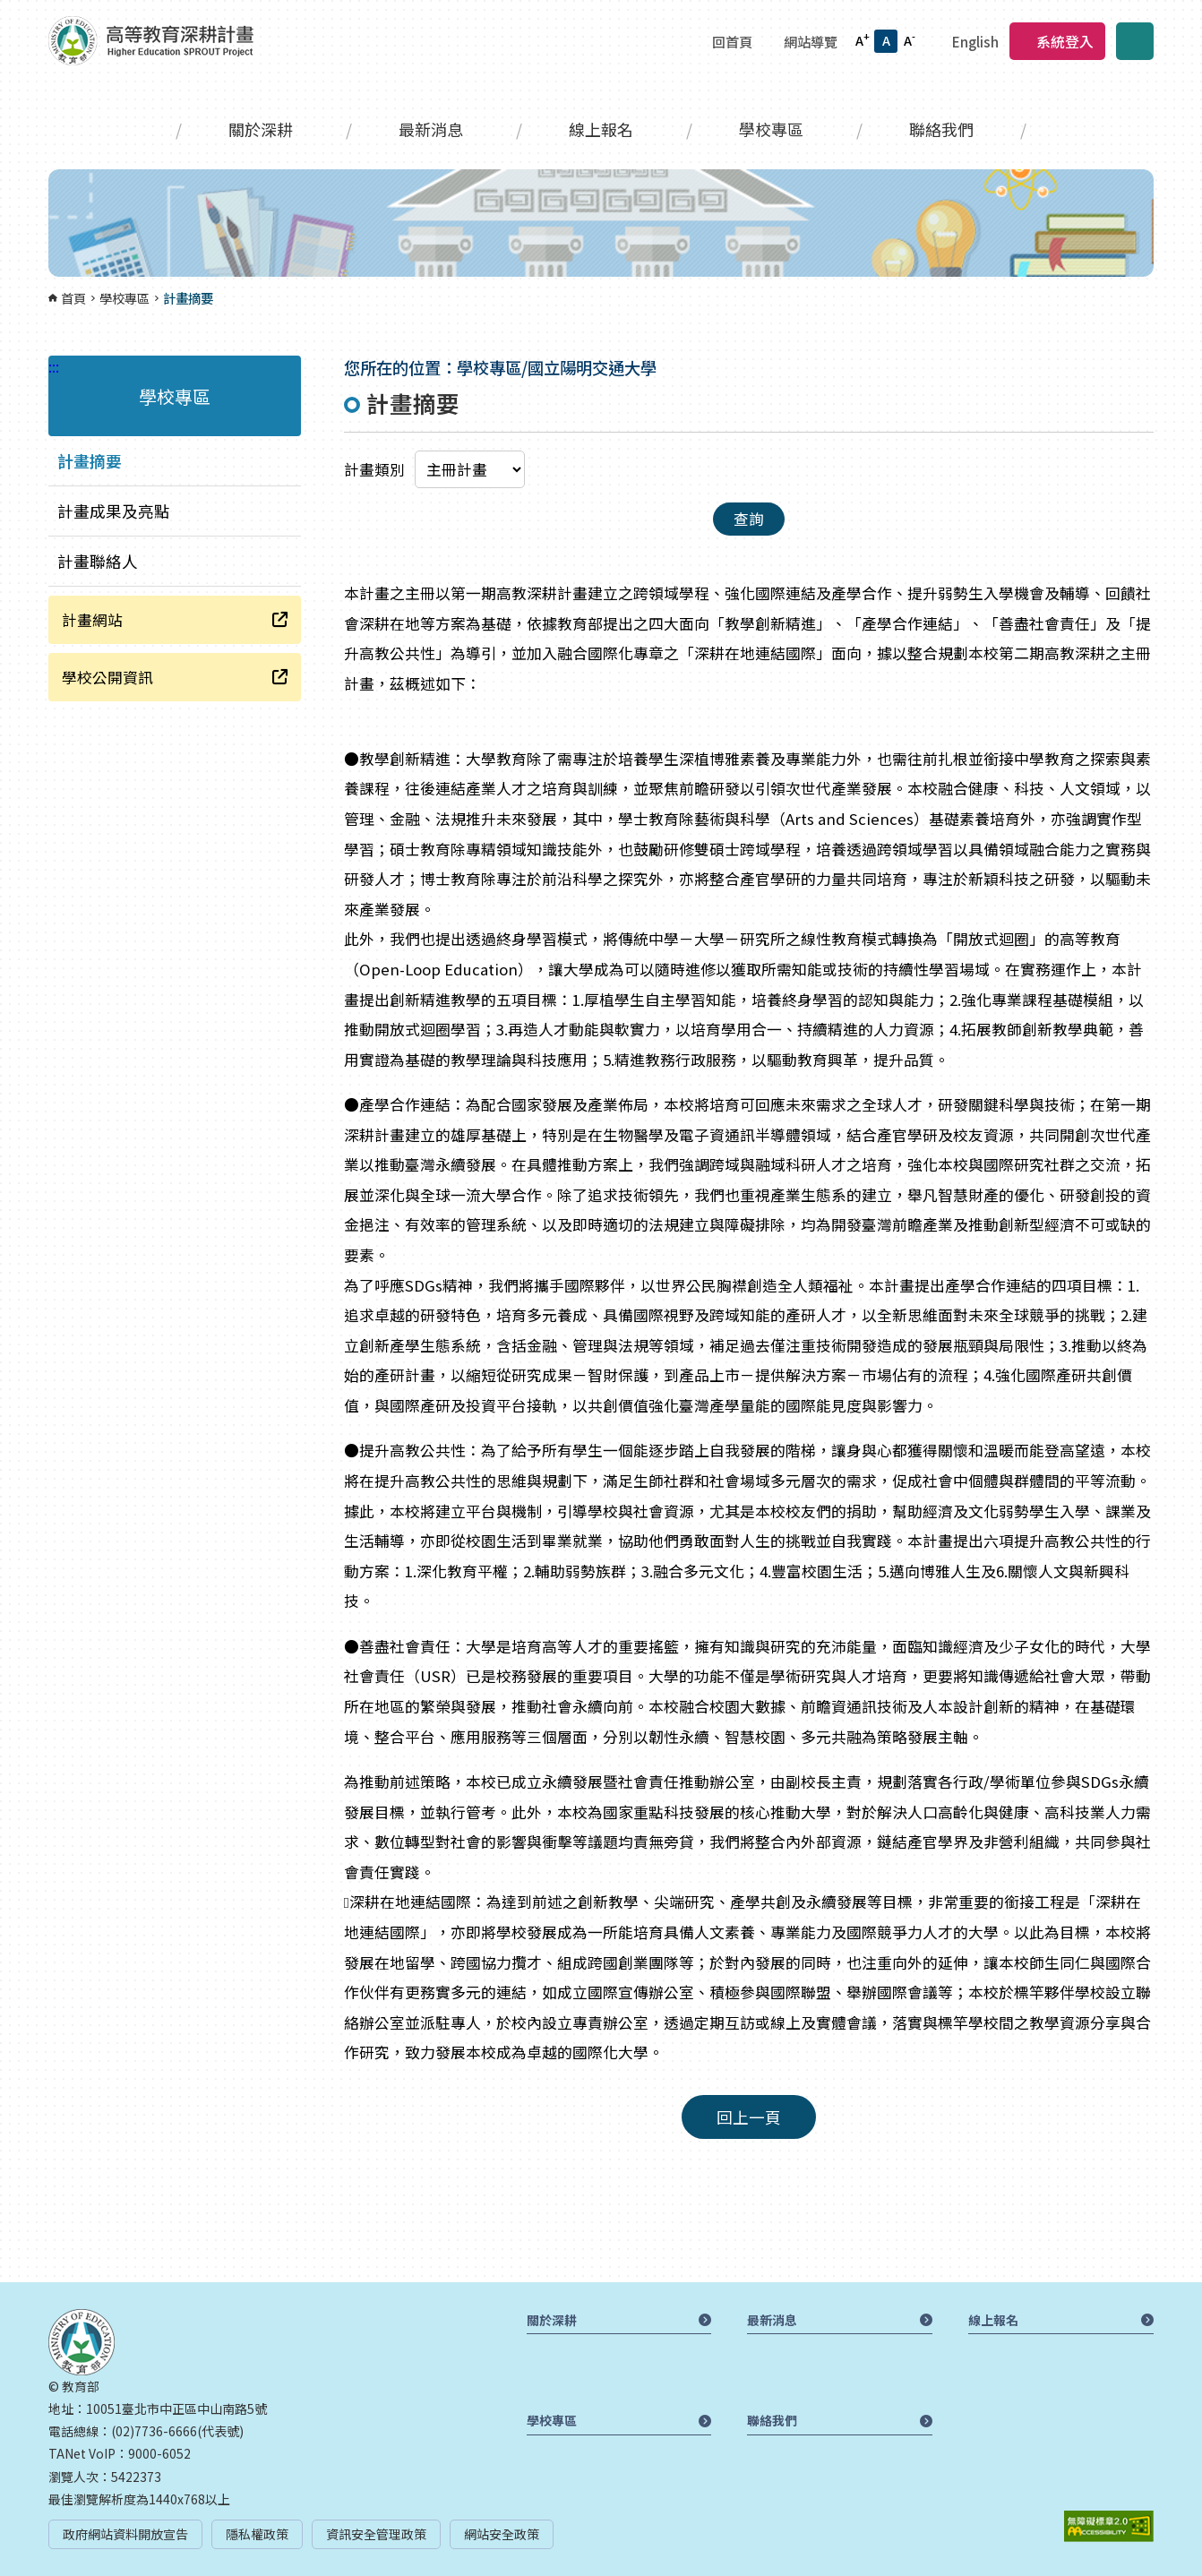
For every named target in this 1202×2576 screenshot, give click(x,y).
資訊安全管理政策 (376, 2534)
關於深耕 (260, 129)
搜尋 (1135, 41)
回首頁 (732, 41)
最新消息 (431, 129)
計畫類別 (374, 469)
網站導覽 (810, 41)
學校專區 (771, 129)
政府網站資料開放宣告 (125, 2534)
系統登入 (1065, 41)
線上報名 (601, 129)
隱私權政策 (257, 2534)
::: (5, 10)
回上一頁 (749, 2117)
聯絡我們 (941, 129)
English (975, 41)
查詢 (749, 518)
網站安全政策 (501, 2534)
